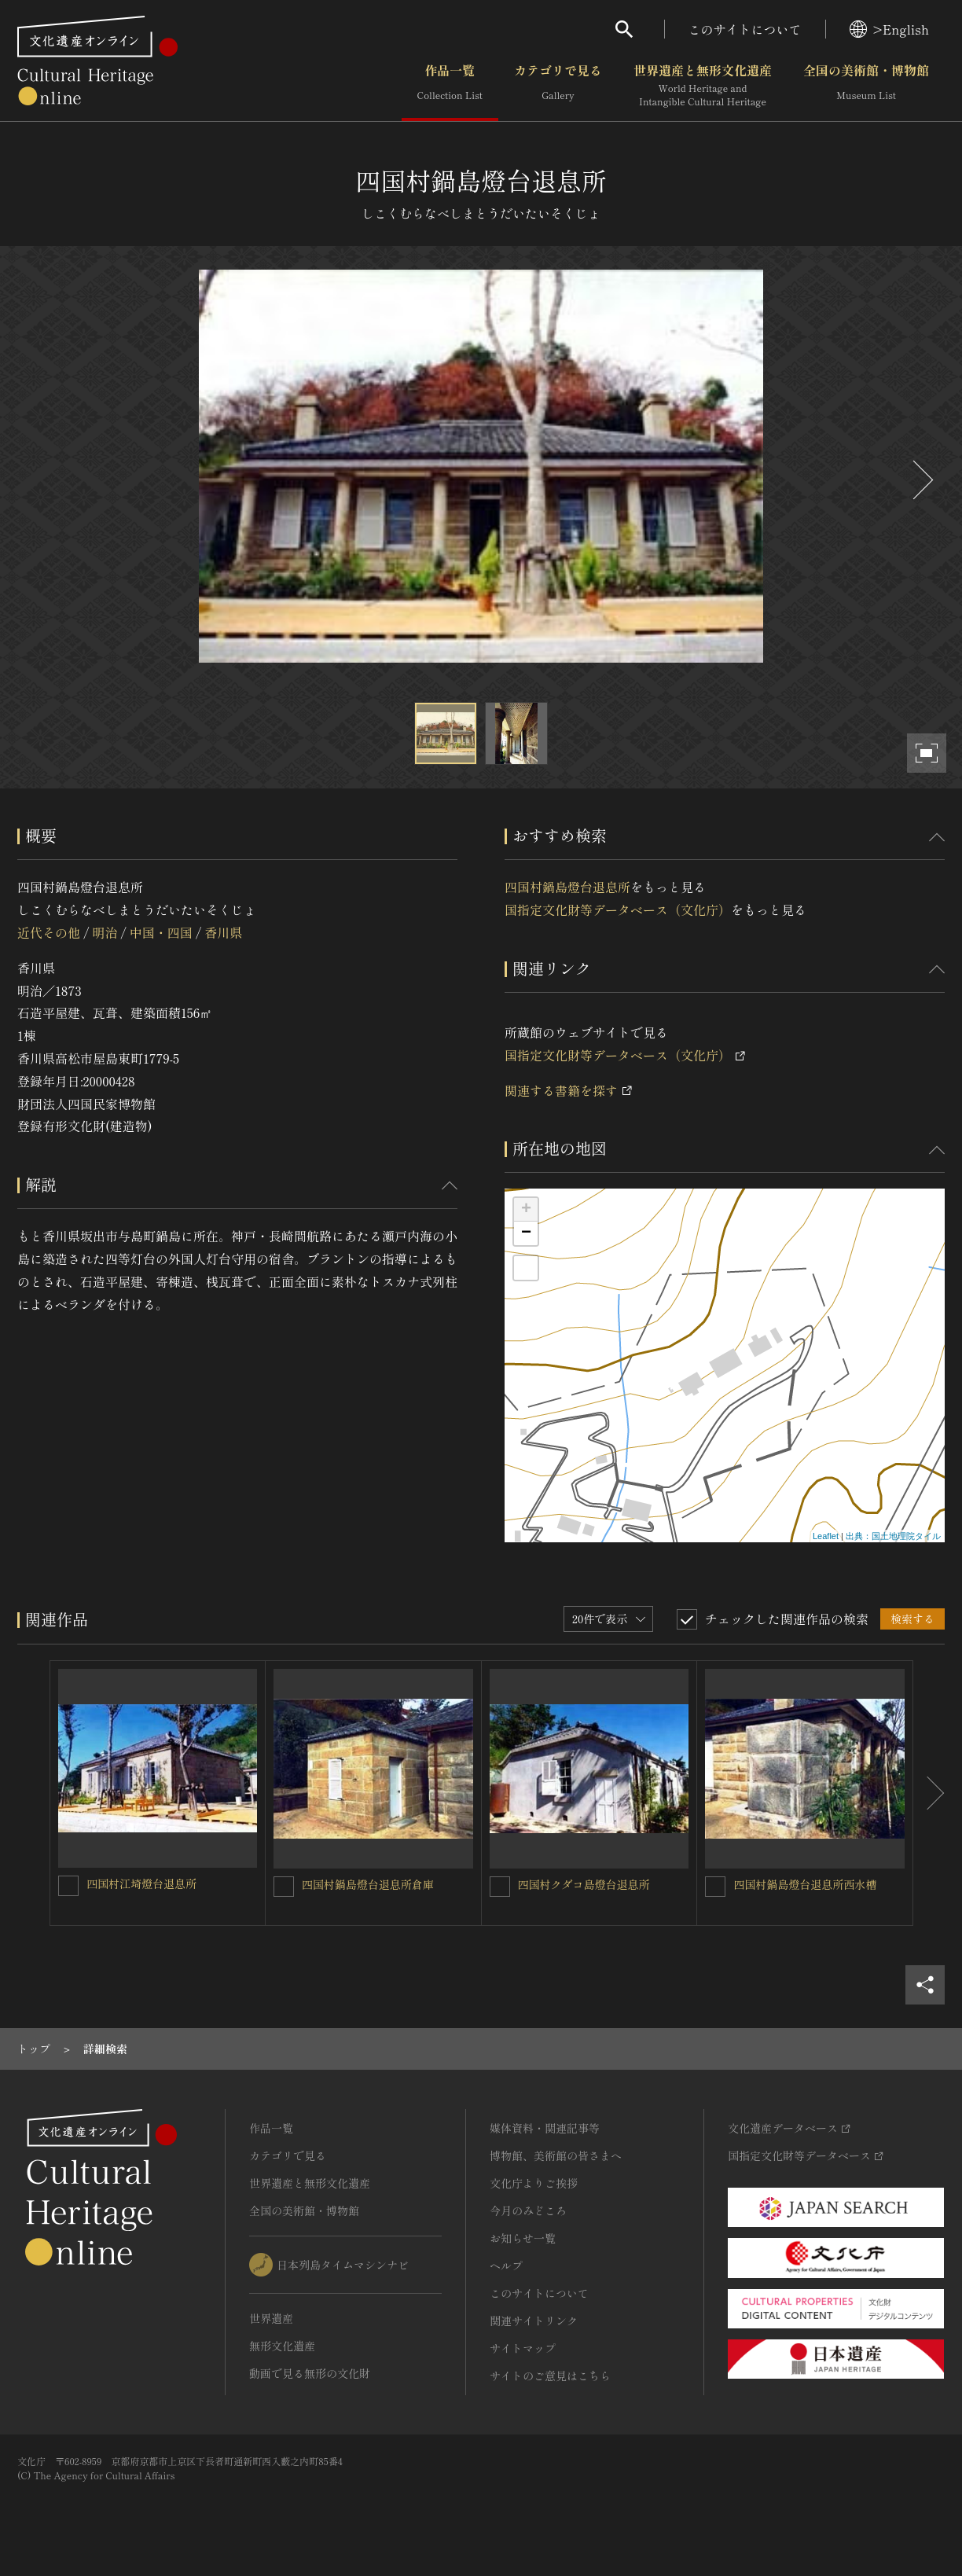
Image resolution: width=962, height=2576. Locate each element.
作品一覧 (450, 86)
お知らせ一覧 (523, 2238)
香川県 (223, 932)
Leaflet (826, 1536)
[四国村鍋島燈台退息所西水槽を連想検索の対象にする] (715, 1886)
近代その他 (48, 932)
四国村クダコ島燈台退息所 (584, 1884)
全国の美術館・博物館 (866, 86)
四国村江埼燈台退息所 (141, 1883)
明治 (104, 932)
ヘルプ (506, 2265)
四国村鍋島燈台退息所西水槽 (804, 1884)
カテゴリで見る (558, 86)
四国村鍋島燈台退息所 (567, 886)
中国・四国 (161, 932)
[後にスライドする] (921, 480)
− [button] (526, 1233)
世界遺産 (271, 2318)
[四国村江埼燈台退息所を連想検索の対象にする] (68, 1886)
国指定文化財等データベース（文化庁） (618, 909)
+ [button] (526, 1210)
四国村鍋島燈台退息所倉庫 (368, 1884)
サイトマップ (523, 2348)
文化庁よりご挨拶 (534, 2183)
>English (889, 29)
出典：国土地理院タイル (893, 1536)
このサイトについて (745, 29)
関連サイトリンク (534, 2320)
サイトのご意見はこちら (550, 2375)
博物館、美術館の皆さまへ (556, 2155)
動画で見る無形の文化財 (309, 2373)
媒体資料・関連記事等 (545, 2128)
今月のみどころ (528, 2210)
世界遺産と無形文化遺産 (702, 86)
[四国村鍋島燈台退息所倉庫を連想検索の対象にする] (284, 1886)
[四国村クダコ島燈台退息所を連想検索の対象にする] (500, 1886)
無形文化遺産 (282, 2346)
